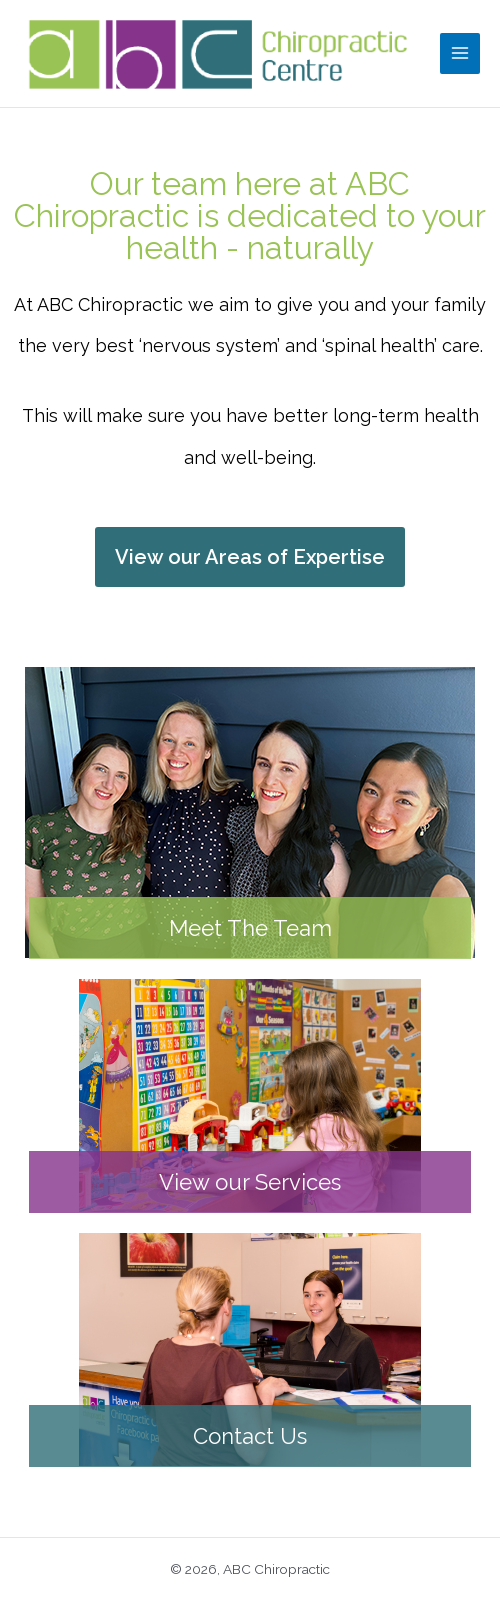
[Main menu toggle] (460, 53)
